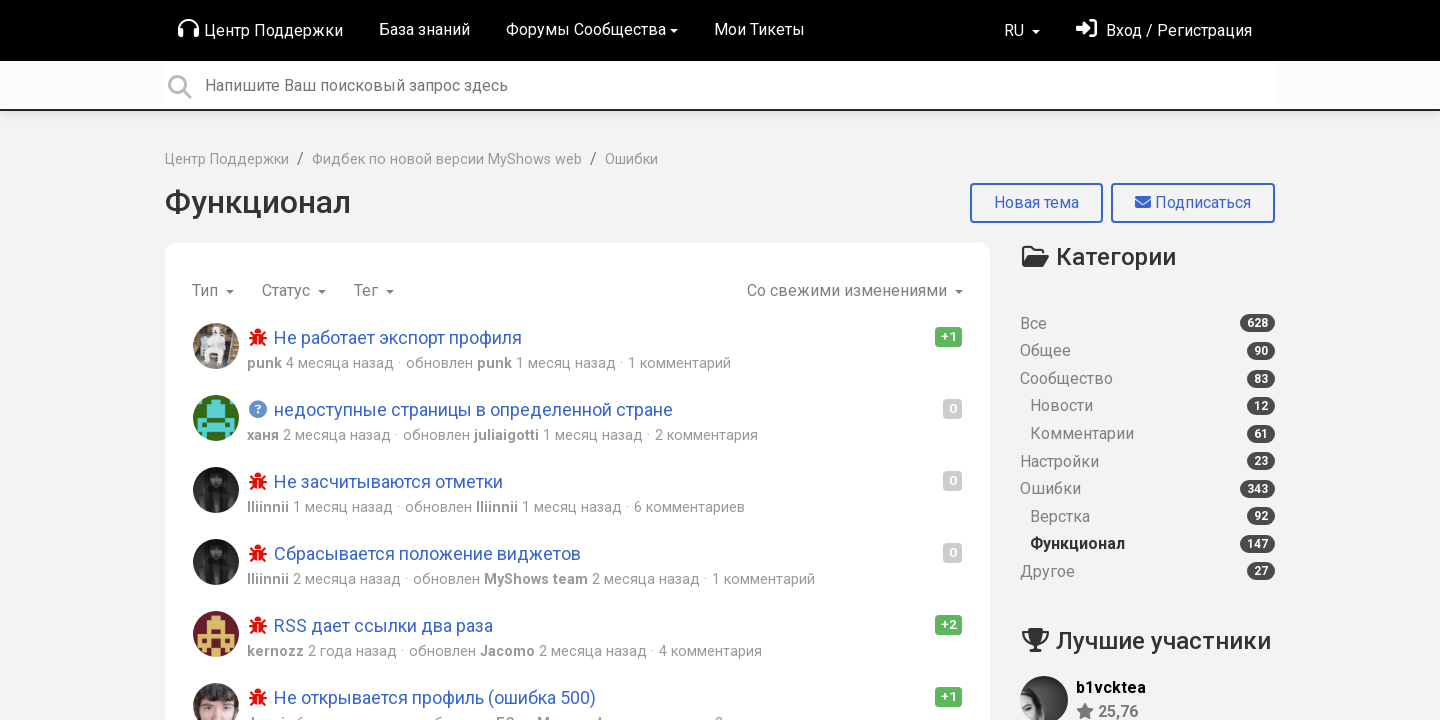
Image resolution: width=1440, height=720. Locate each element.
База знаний (424, 29)
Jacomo (507, 651)
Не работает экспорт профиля (384, 337)
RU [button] (1016, 30)
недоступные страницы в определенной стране (460, 409)
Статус (288, 290)
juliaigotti (506, 435)
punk (264, 363)
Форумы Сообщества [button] (586, 29)
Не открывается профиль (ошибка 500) (421, 697)
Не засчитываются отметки (375, 481)
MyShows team (536, 579)
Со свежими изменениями (849, 290)
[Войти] (1164, 30)
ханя (263, 435)
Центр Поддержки (260, 29)
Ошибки (631, 159)
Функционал (258, 202)
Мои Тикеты (759, 29)
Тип (207, 290)
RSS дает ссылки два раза (370, 625)
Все (1147, 323)
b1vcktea (1111, 687)
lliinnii (268, 507)
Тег (368, 290)
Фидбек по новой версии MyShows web (447, 159)
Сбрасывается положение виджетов (414, 553)
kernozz (275, 651)
